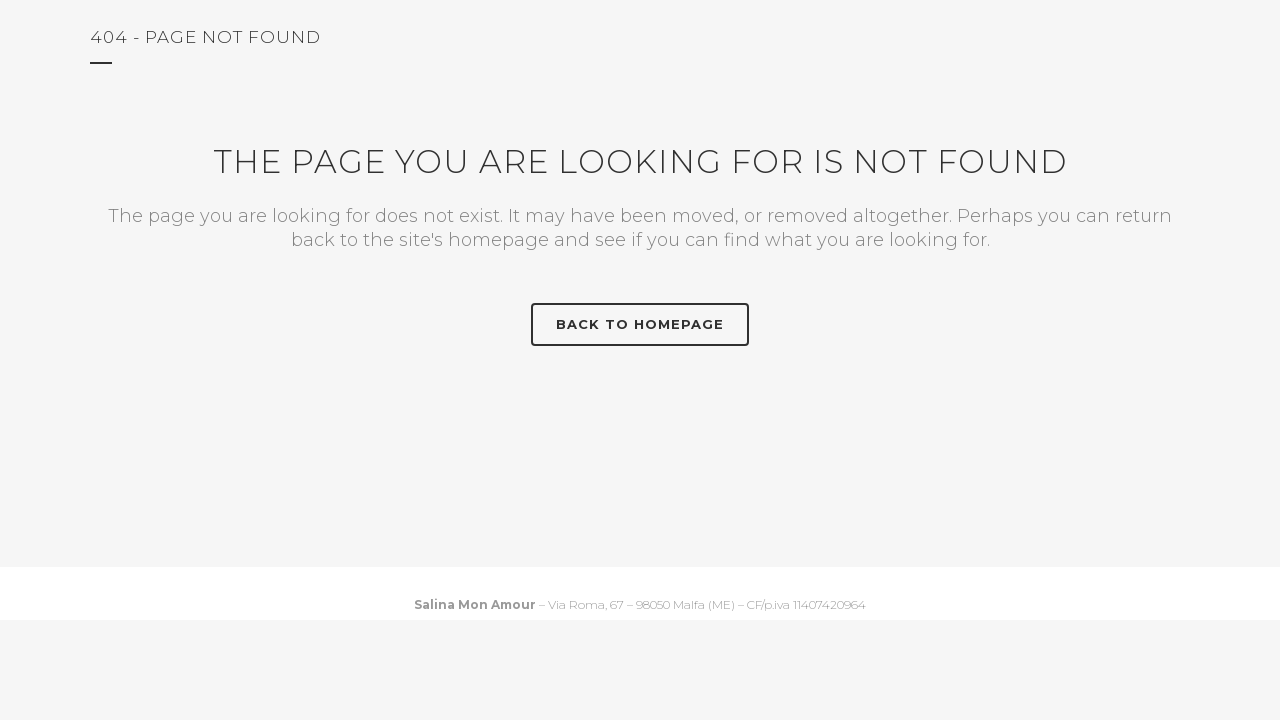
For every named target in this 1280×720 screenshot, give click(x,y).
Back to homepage (640, 324)
